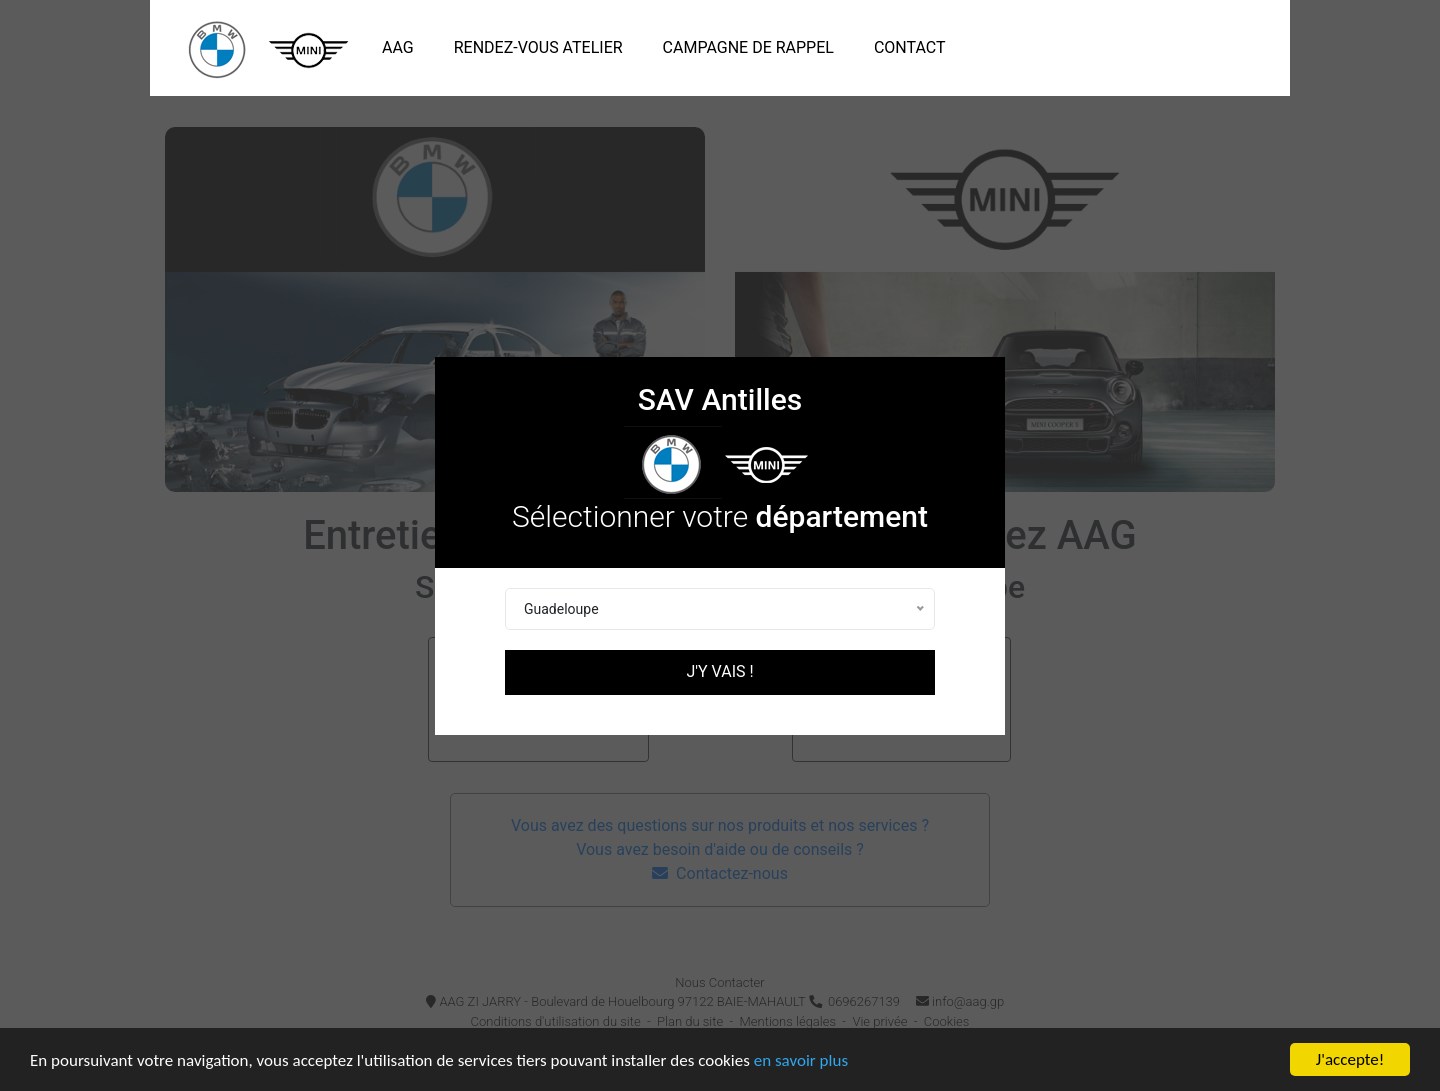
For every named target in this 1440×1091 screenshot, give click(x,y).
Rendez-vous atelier (538, 47)
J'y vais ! (719, 671)
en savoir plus (801, 1060)
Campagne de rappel (748, 47)
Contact (910, 47)
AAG (402, 46)
